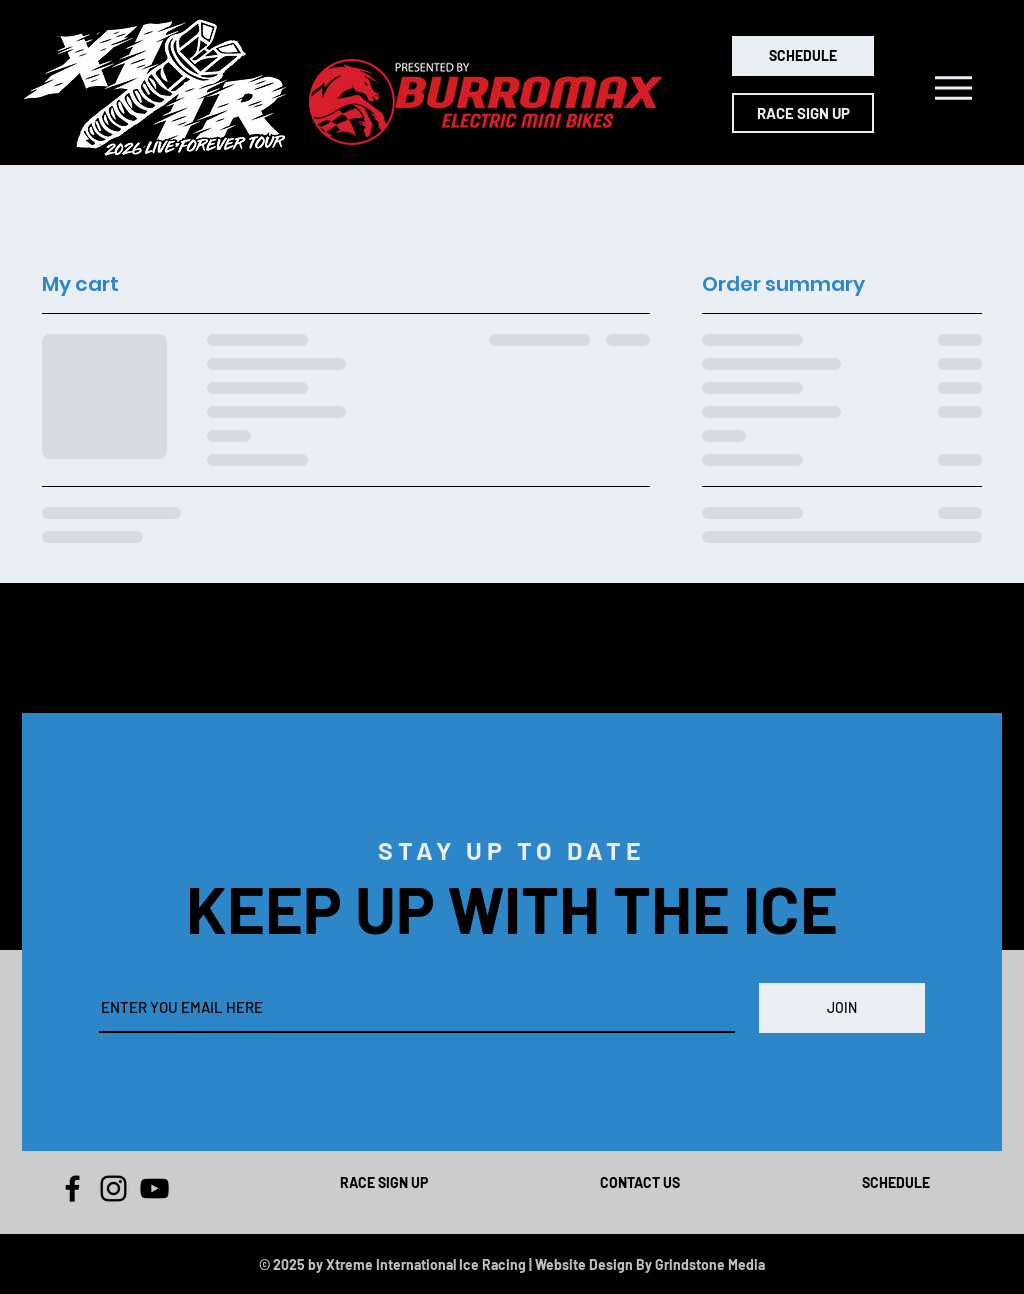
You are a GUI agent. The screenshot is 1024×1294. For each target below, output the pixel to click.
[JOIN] (842, 1008)
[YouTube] (154, 1188)
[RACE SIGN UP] (803, 113)
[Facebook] (72, 1188)
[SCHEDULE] (803, 56)
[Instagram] (113, 1188)
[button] (953, 88)
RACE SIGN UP (384, 1182)
